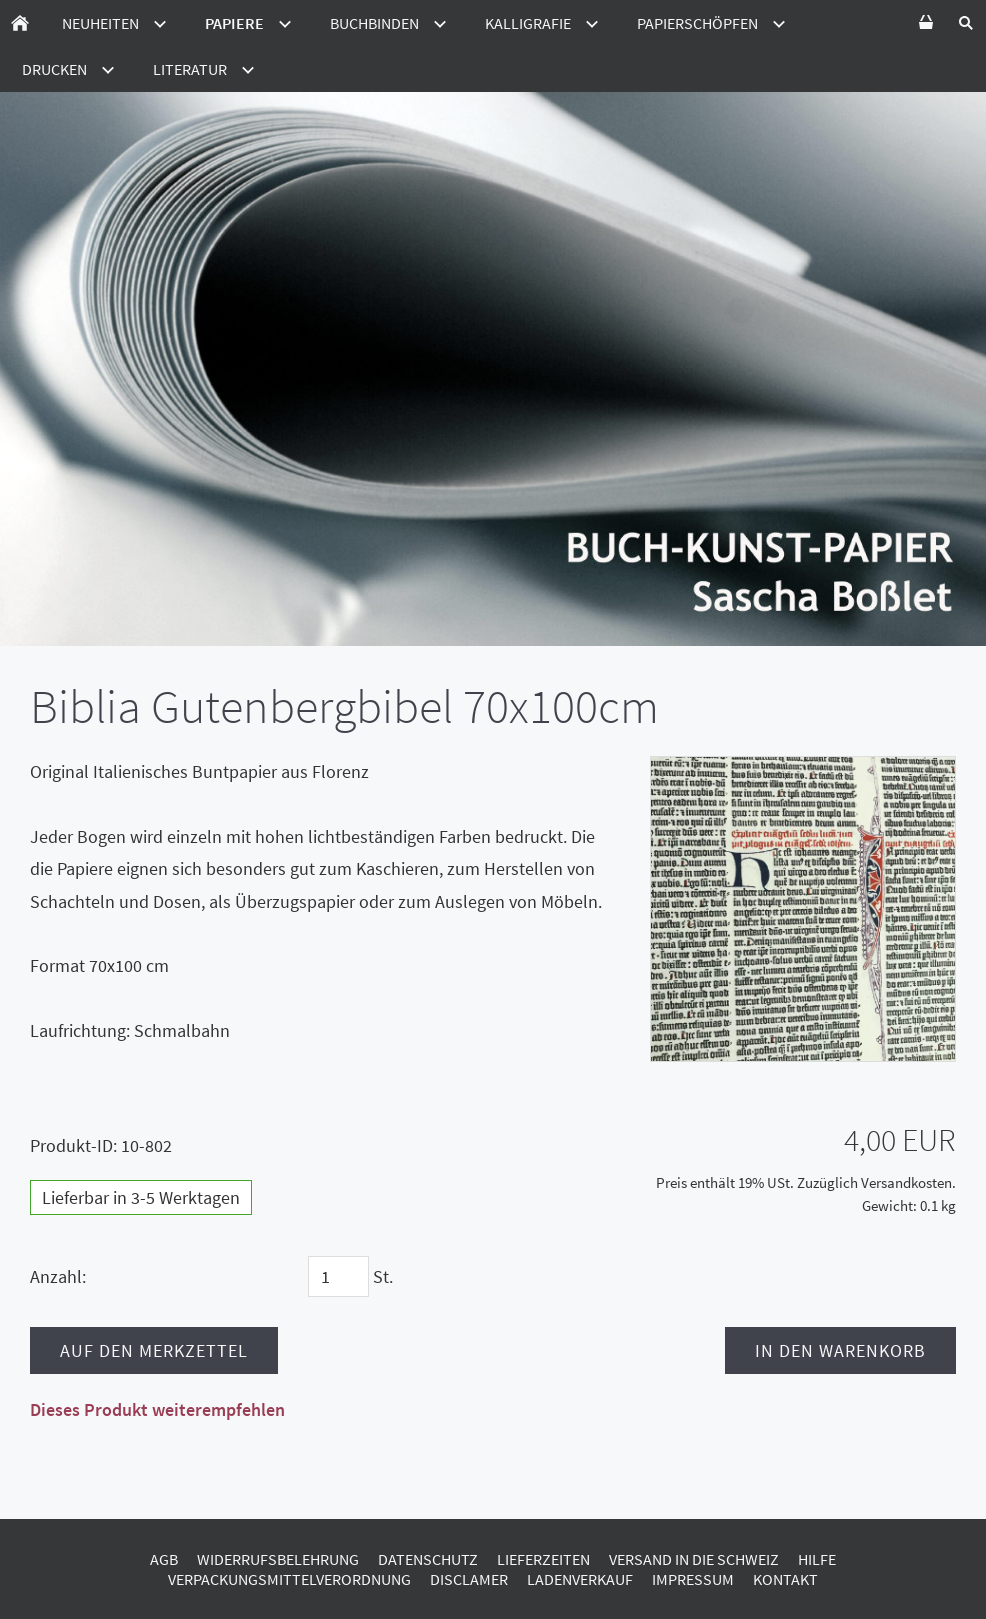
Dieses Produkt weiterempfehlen (157, 1409)
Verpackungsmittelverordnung (289, 1579)
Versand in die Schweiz (694, 1559)
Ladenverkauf (580, 1579)
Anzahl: (58, 1276)
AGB (164, 1559)
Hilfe (817, 1559)
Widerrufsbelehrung (278, 1559)
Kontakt (785, 1579)
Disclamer (469, 1579)
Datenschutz (428, 1559)
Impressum (693, 1579)
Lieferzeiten (543, 1559)
